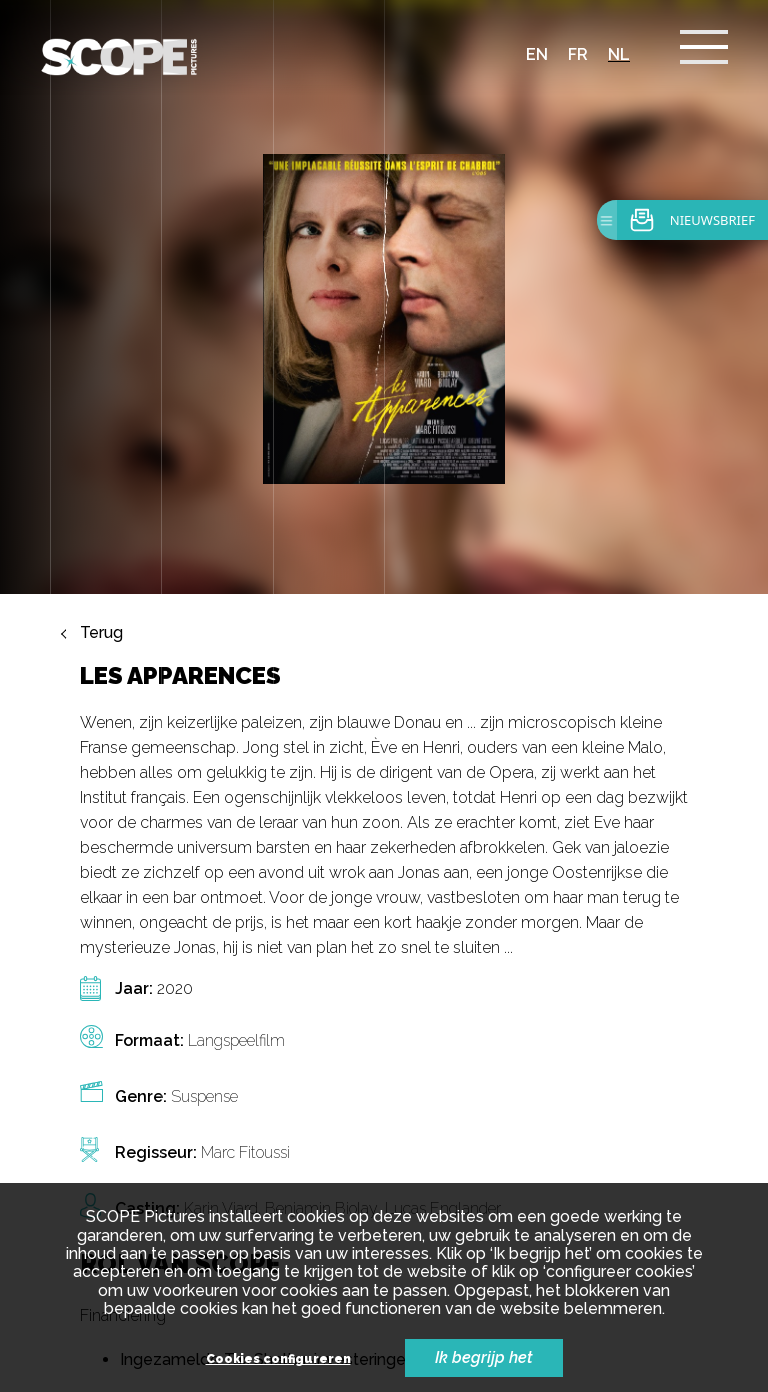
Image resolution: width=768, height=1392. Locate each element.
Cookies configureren (278, 1359)
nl (619, 54)
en (537, 54)
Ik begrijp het (484, 1357)
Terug (101, 633)
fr (578, 54)
